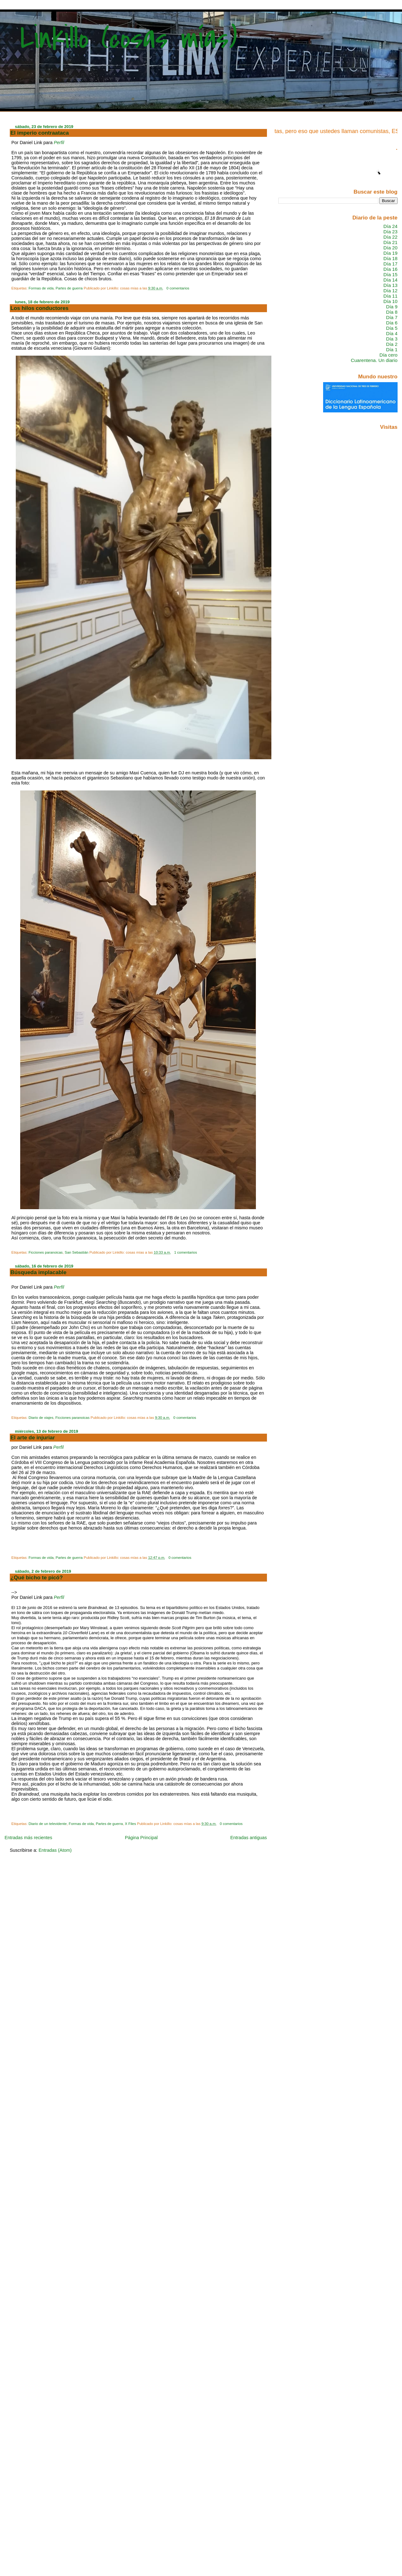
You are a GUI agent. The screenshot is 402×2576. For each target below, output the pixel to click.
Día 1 (391, 349)
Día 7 (391, 317)
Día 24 (390, 226)
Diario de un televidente (47, 1824)
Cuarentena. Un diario (374, 360)
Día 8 (391, 312)
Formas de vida (40, 288)
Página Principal (141, 1837)
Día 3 (391, 338)
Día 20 (390, 247)
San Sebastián (76, 1252)
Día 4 (391, 333)
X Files (130, 1824)
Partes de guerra (69, 288)
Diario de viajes (40, 1417)
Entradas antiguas (248, 1837)
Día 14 (390, 280)
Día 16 (390, 269)
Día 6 (391, 322)
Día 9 (391, 306)
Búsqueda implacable (38, 1272)
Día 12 (390, 290)
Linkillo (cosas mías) (128, 38)
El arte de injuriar (32, 1437)
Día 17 (390, 263)
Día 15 (390, 274)
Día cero (389, 355)
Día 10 (390, 301)
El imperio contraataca (39, 133)
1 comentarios (185, 1252)
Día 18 (390, 258)
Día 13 (390, 285)
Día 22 (390, 237)
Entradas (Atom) (55, 1850)
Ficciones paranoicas (45, 1252)
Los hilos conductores (39, 308)
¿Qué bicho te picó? (36, 1577)
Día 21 (390, 242)
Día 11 (390, 296)
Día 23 (390, 231)
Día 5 (391, 328)
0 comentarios (178, 288)
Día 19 (390, 253)
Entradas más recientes (28, 1837)
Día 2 (391, 344)
